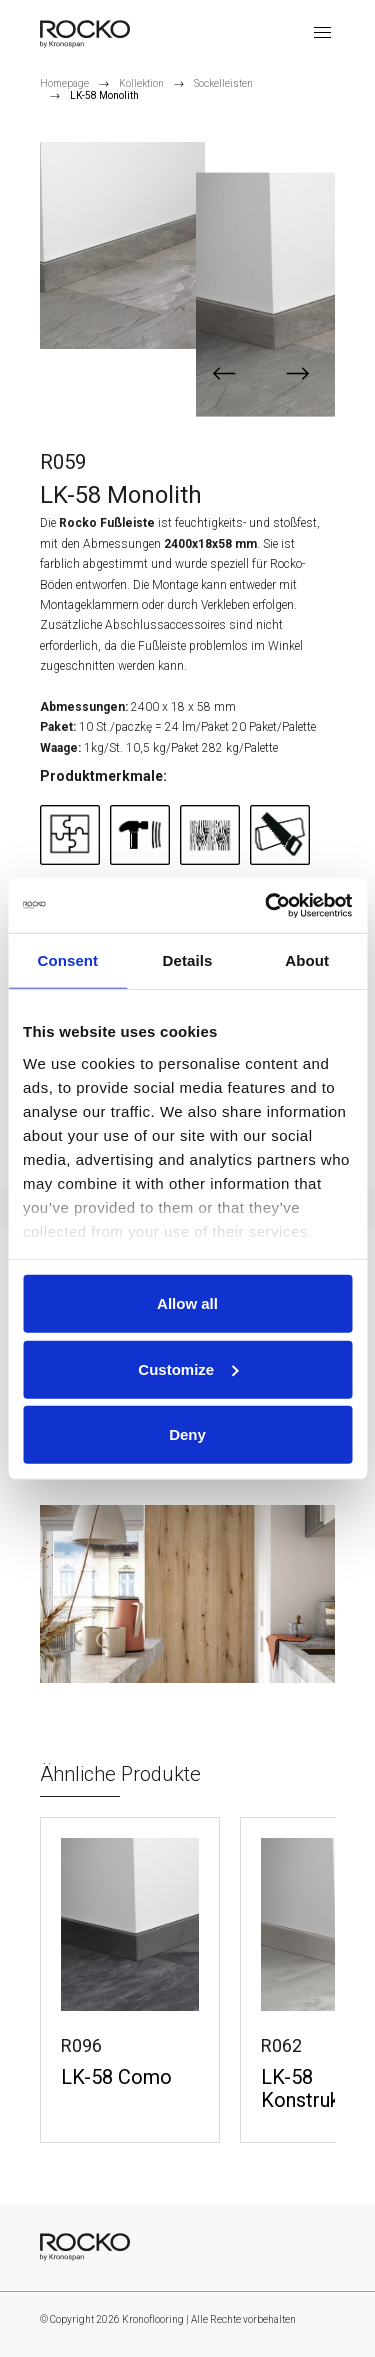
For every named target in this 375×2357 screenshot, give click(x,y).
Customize (188, 1368)
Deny (187, 1434)
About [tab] (307, 960)
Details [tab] (188, 960)
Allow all (187, 1303)
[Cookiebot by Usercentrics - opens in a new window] (267, 905)
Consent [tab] (67, 960)
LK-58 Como (116, 2077)
